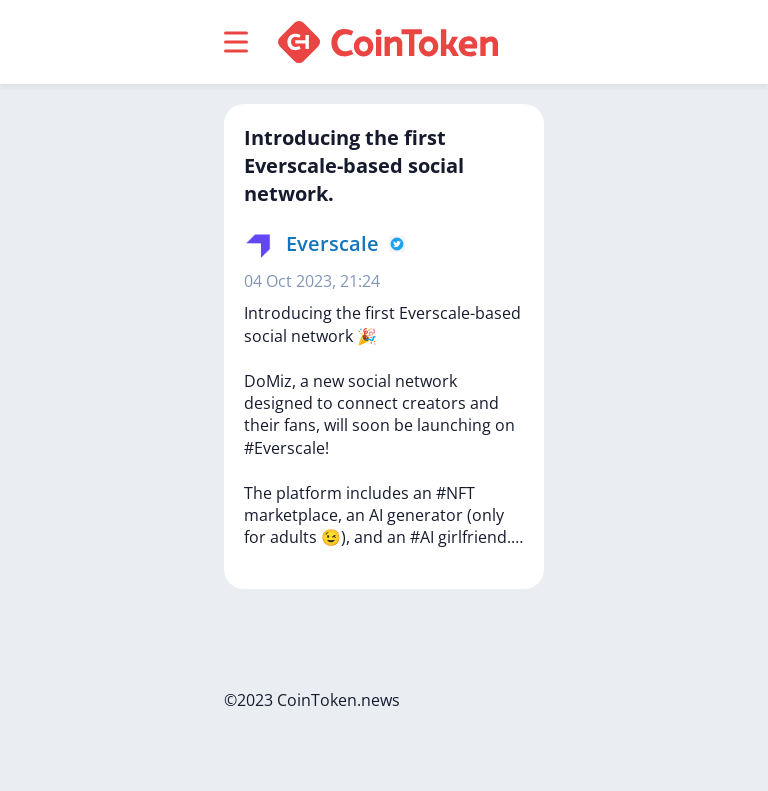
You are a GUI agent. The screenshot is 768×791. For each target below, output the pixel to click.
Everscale (332, 243)
